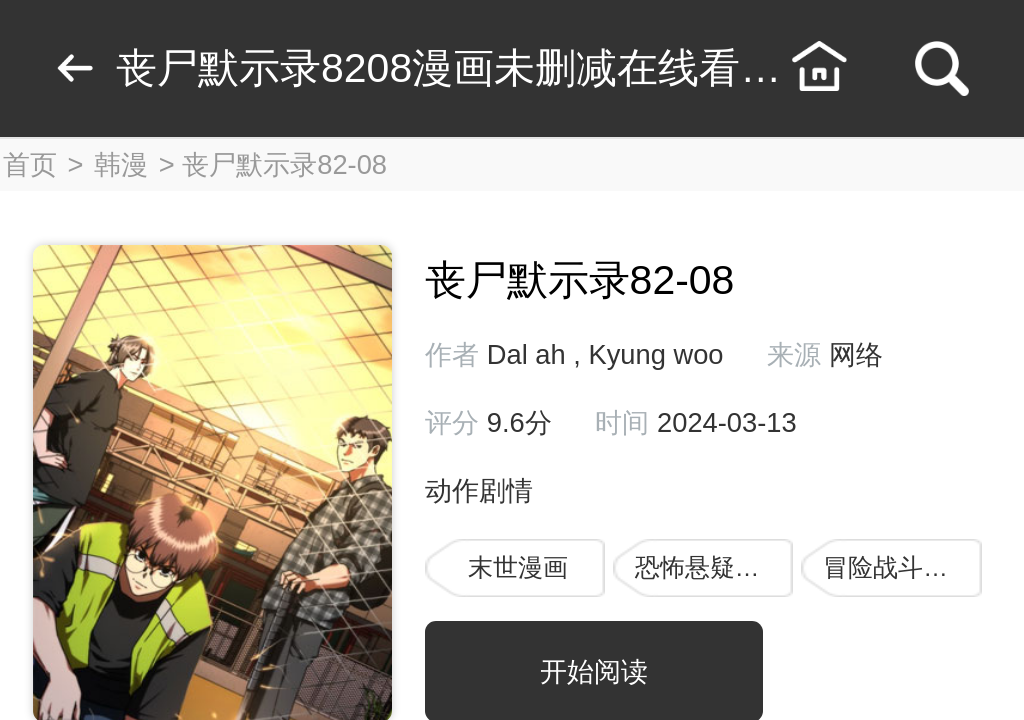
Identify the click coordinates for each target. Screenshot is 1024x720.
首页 (30, 164)
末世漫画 (518, 567)
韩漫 (121, 164)
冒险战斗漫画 (898, 567)
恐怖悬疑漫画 (710, 567)
